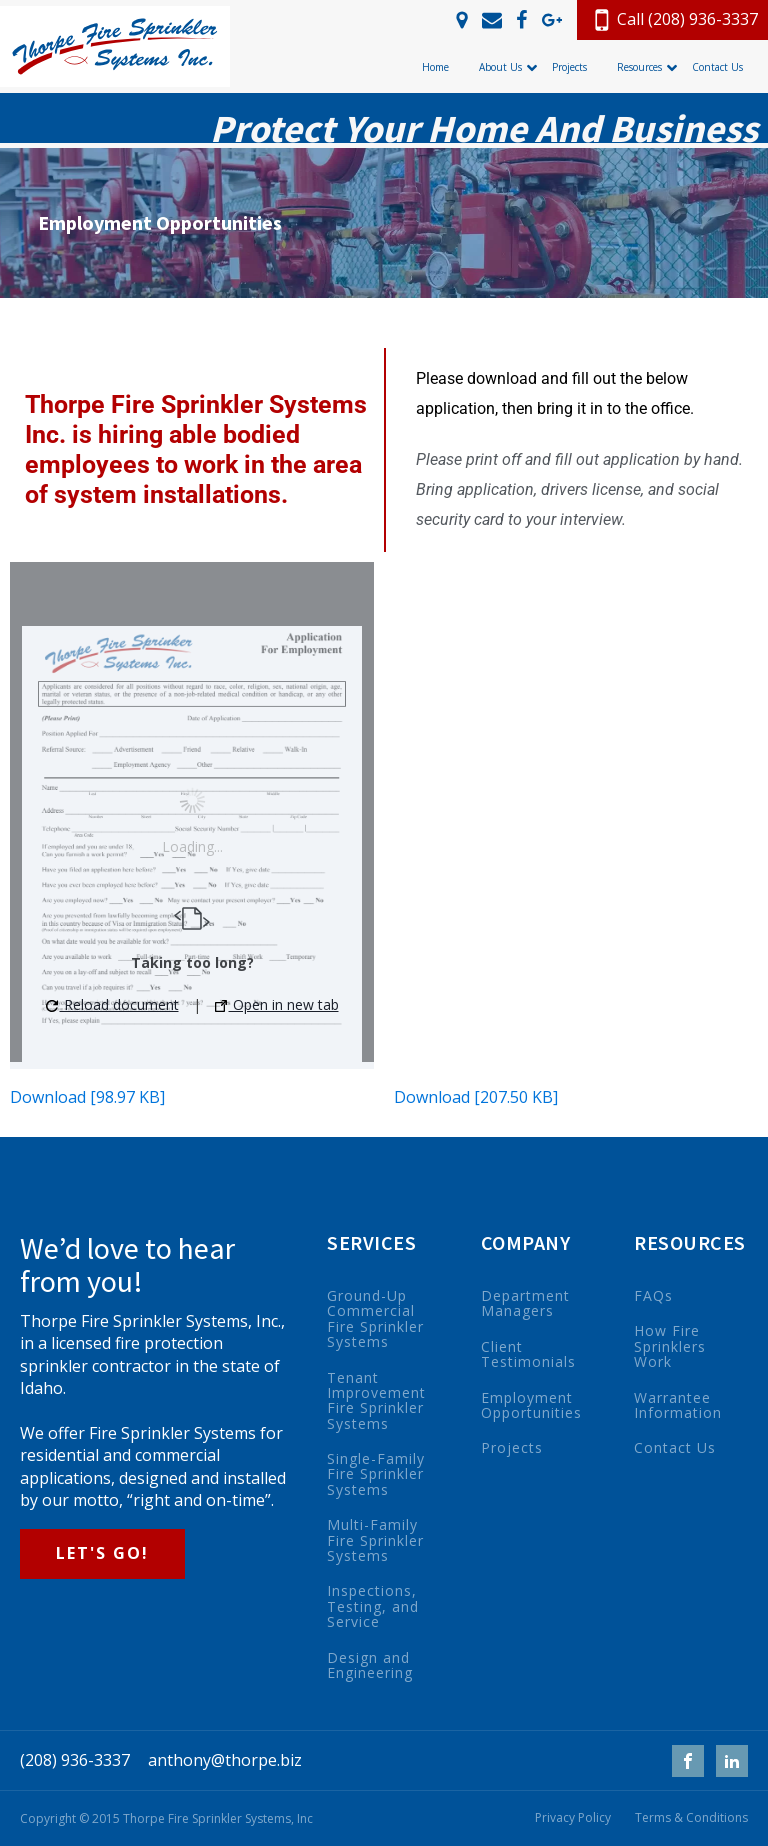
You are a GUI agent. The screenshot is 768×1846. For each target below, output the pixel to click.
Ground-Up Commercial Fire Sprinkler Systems (375, 1319)
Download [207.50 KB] (476, 1097)
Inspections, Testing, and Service (373, 1606)
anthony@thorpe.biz (225, 1760)
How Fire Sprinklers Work (670, 1346)
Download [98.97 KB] (87, 1097)
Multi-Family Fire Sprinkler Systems (375, 1540)
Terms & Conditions (691, 1818)
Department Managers (525, 1303)
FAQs (653, 1295)
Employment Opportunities (531, 1405)
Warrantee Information (678, 1405)
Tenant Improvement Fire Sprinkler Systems (376, 1401)
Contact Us (675, 1447)
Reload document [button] (112, 1004)
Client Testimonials (528, 1354)
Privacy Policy (573, 1818)
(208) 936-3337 (75, 1760)
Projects (512, 1447)
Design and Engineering (370, 1665)
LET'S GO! (102, 1553)
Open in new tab (277, 1004)
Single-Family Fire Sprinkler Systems (376, 1474)
